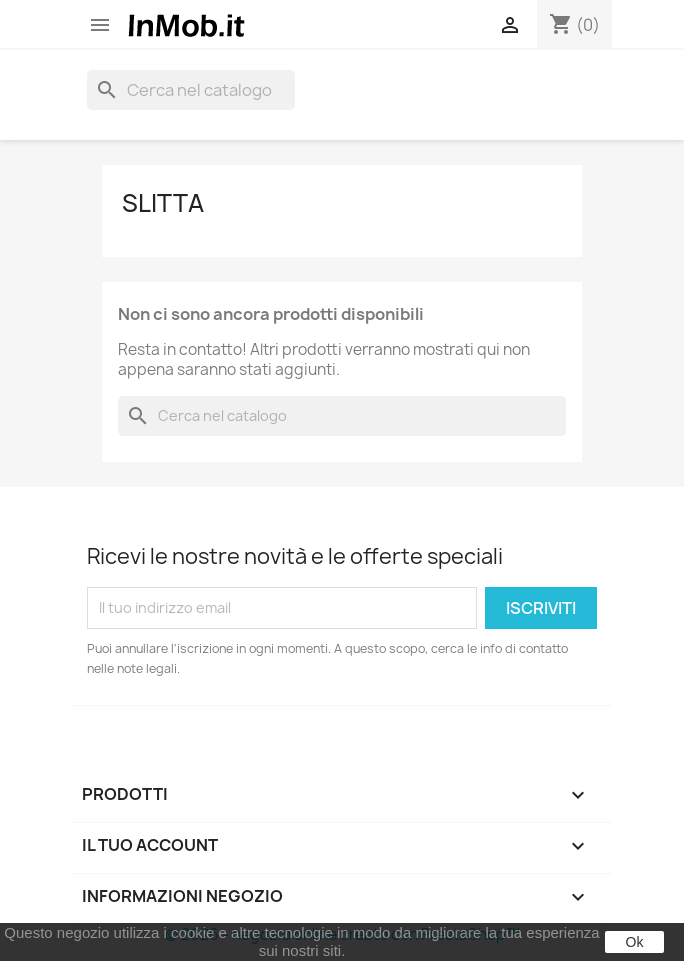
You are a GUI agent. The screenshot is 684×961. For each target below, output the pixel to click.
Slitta (163, 203)
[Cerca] (191, 90)
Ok (635, 942)
